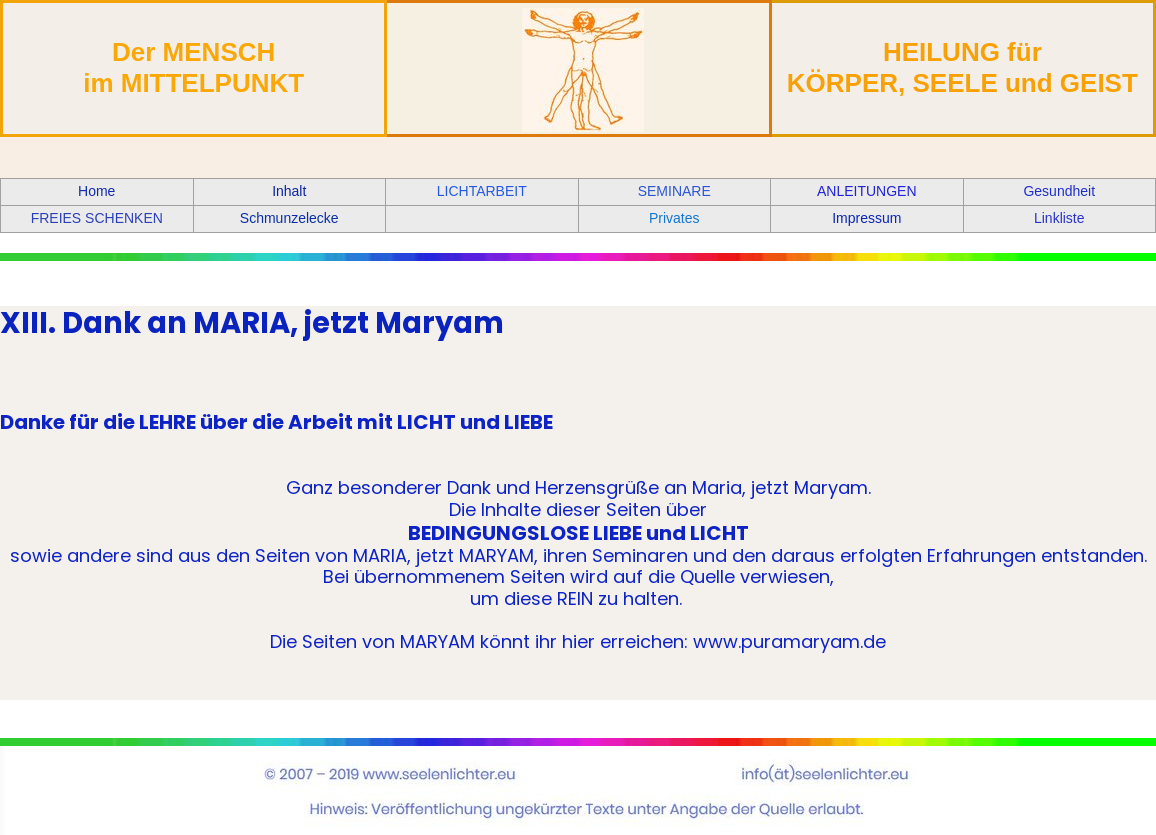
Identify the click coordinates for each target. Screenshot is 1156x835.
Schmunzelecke (289, 218)
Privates (674, 218)
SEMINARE (674, 191)
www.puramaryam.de (789, 641)
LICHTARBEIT (482, 191)
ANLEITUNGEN (867, 191)
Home (96, 191)
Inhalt (289, 191)
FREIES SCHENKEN (97, 218)
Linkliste (1059, 218)
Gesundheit (1059, 191)
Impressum (866, 218)
